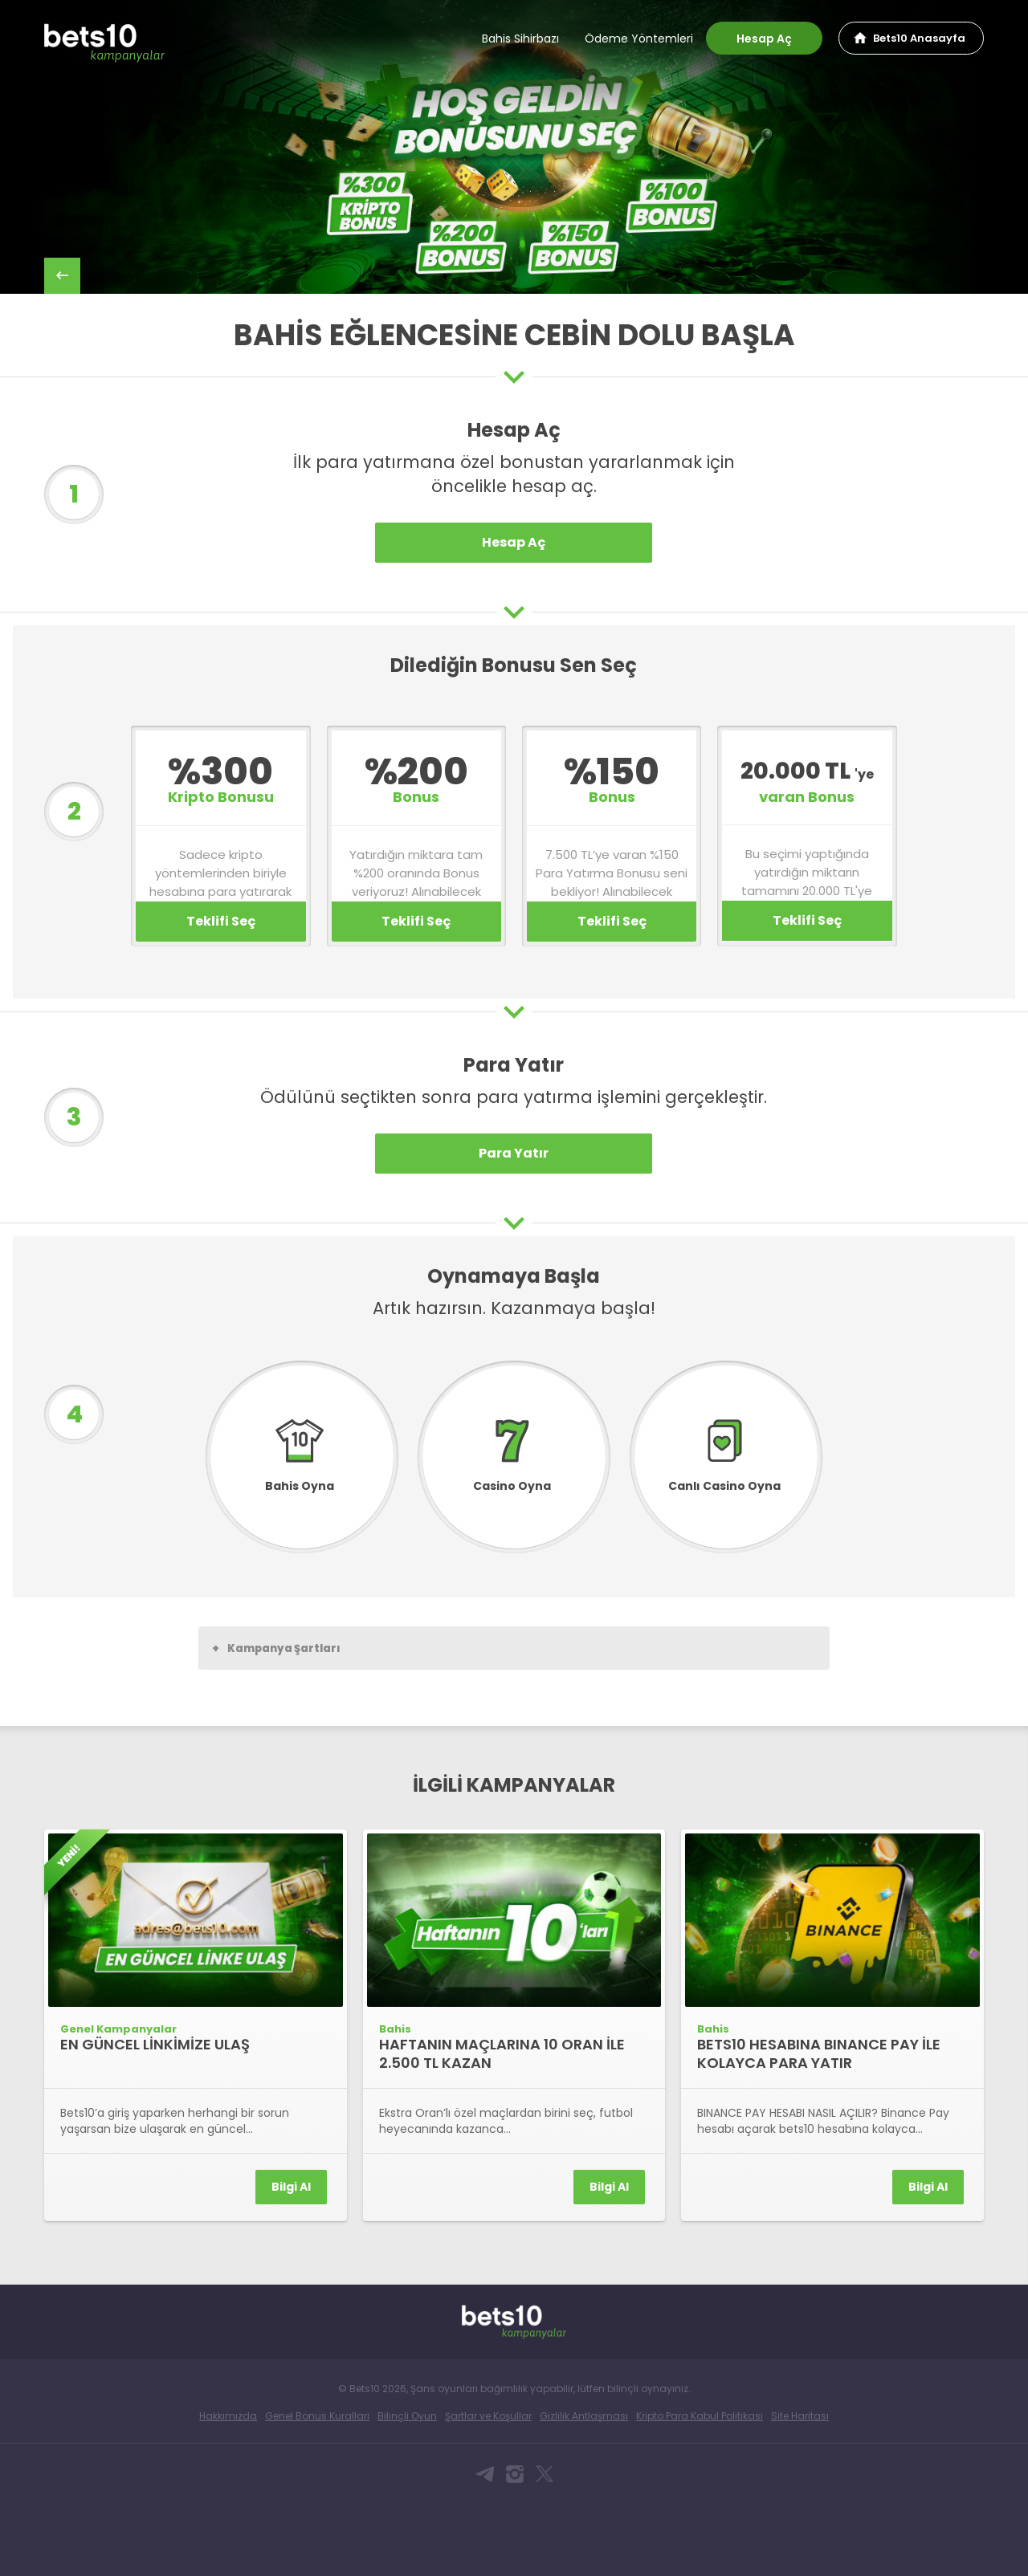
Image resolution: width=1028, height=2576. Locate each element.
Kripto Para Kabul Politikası (699, 2490)
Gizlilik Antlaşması (584, 2490)
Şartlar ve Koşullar (488, 2490)
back (62, 276)
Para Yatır (514, 1226)
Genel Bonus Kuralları (317, 2490)
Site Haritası (800, 2490)
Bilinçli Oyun (407, 2490)
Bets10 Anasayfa (919, 38)
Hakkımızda (228, 2490)
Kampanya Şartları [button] (276, 1721)
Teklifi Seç (220, 994)
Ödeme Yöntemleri (639, 39)
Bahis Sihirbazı (520, 39)
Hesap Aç (764, 39)
